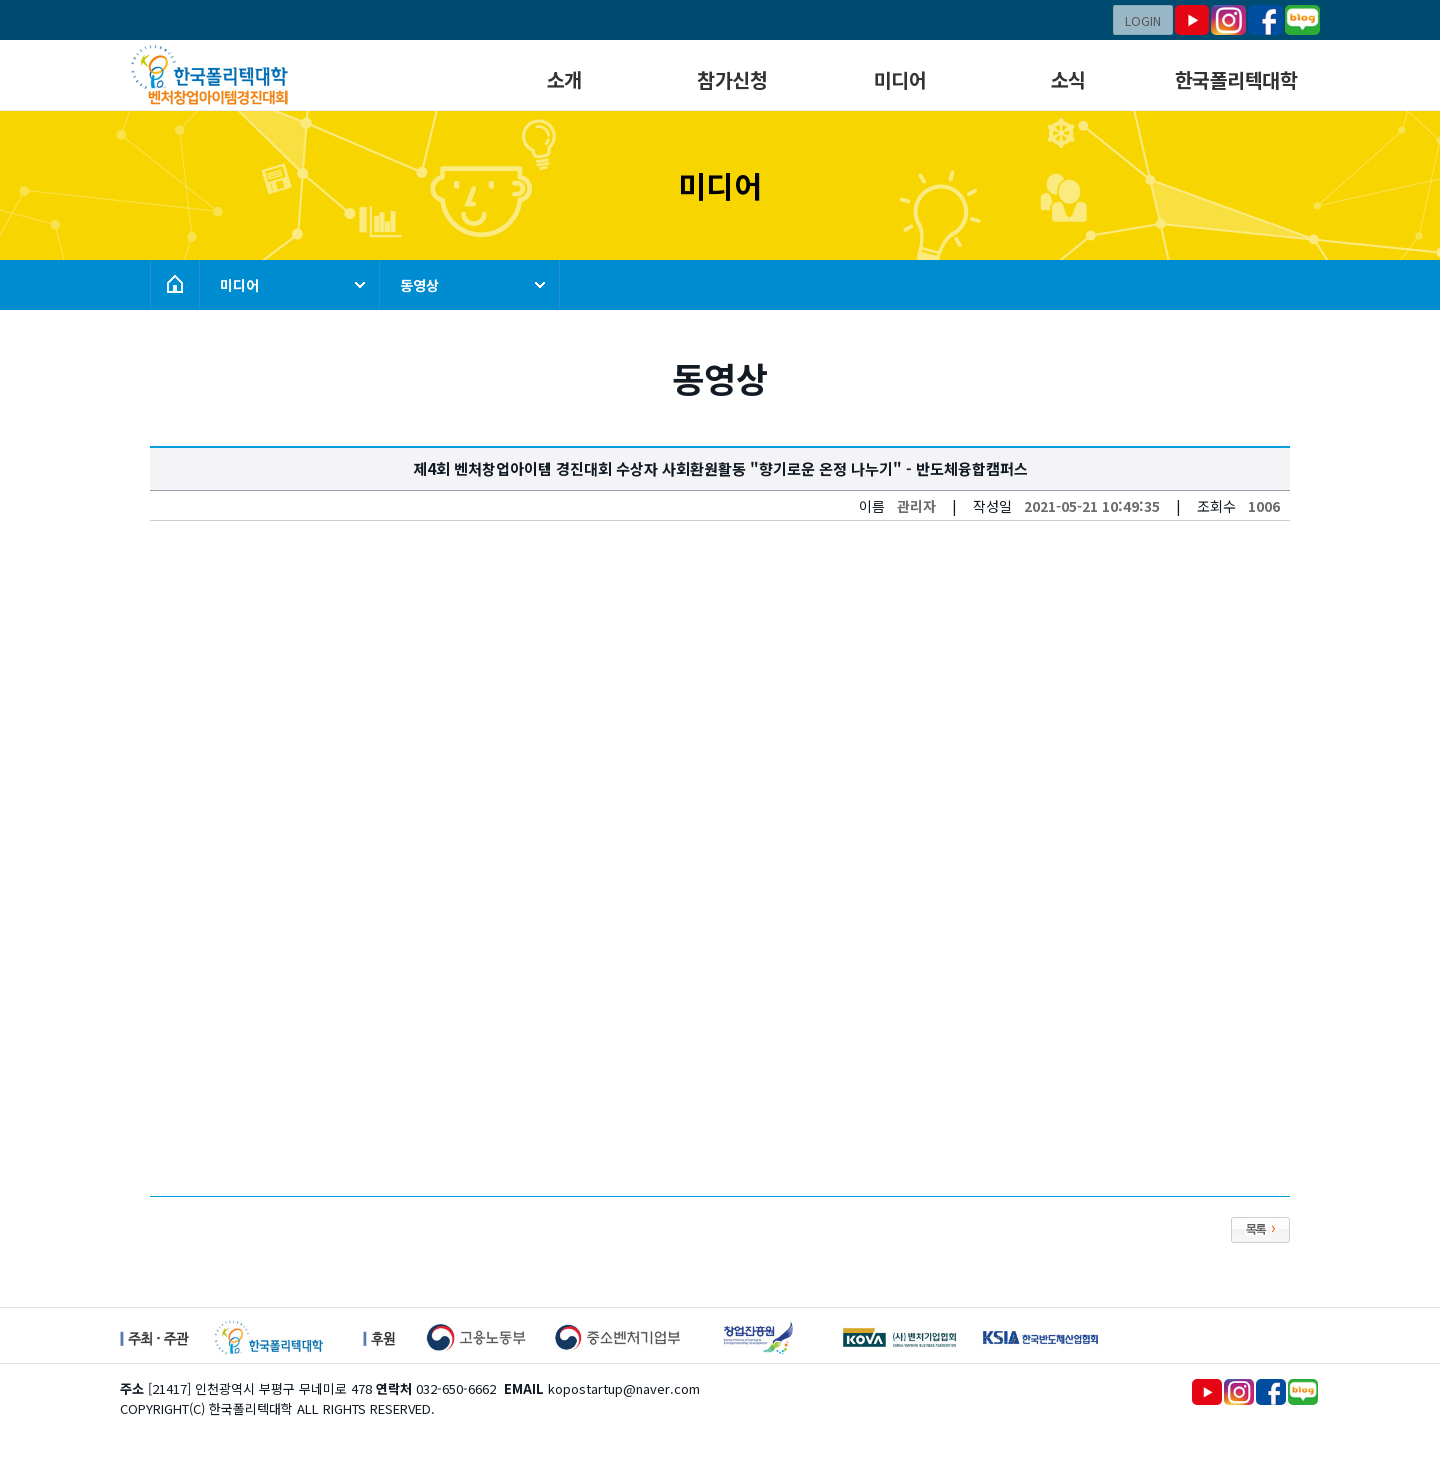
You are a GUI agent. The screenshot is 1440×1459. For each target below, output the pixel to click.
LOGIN (1143, 21)
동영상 (419, 285)
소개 (564, 79)
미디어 (900, 79)
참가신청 (732, 79)
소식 (1068, 79)
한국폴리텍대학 (1236, 79)
